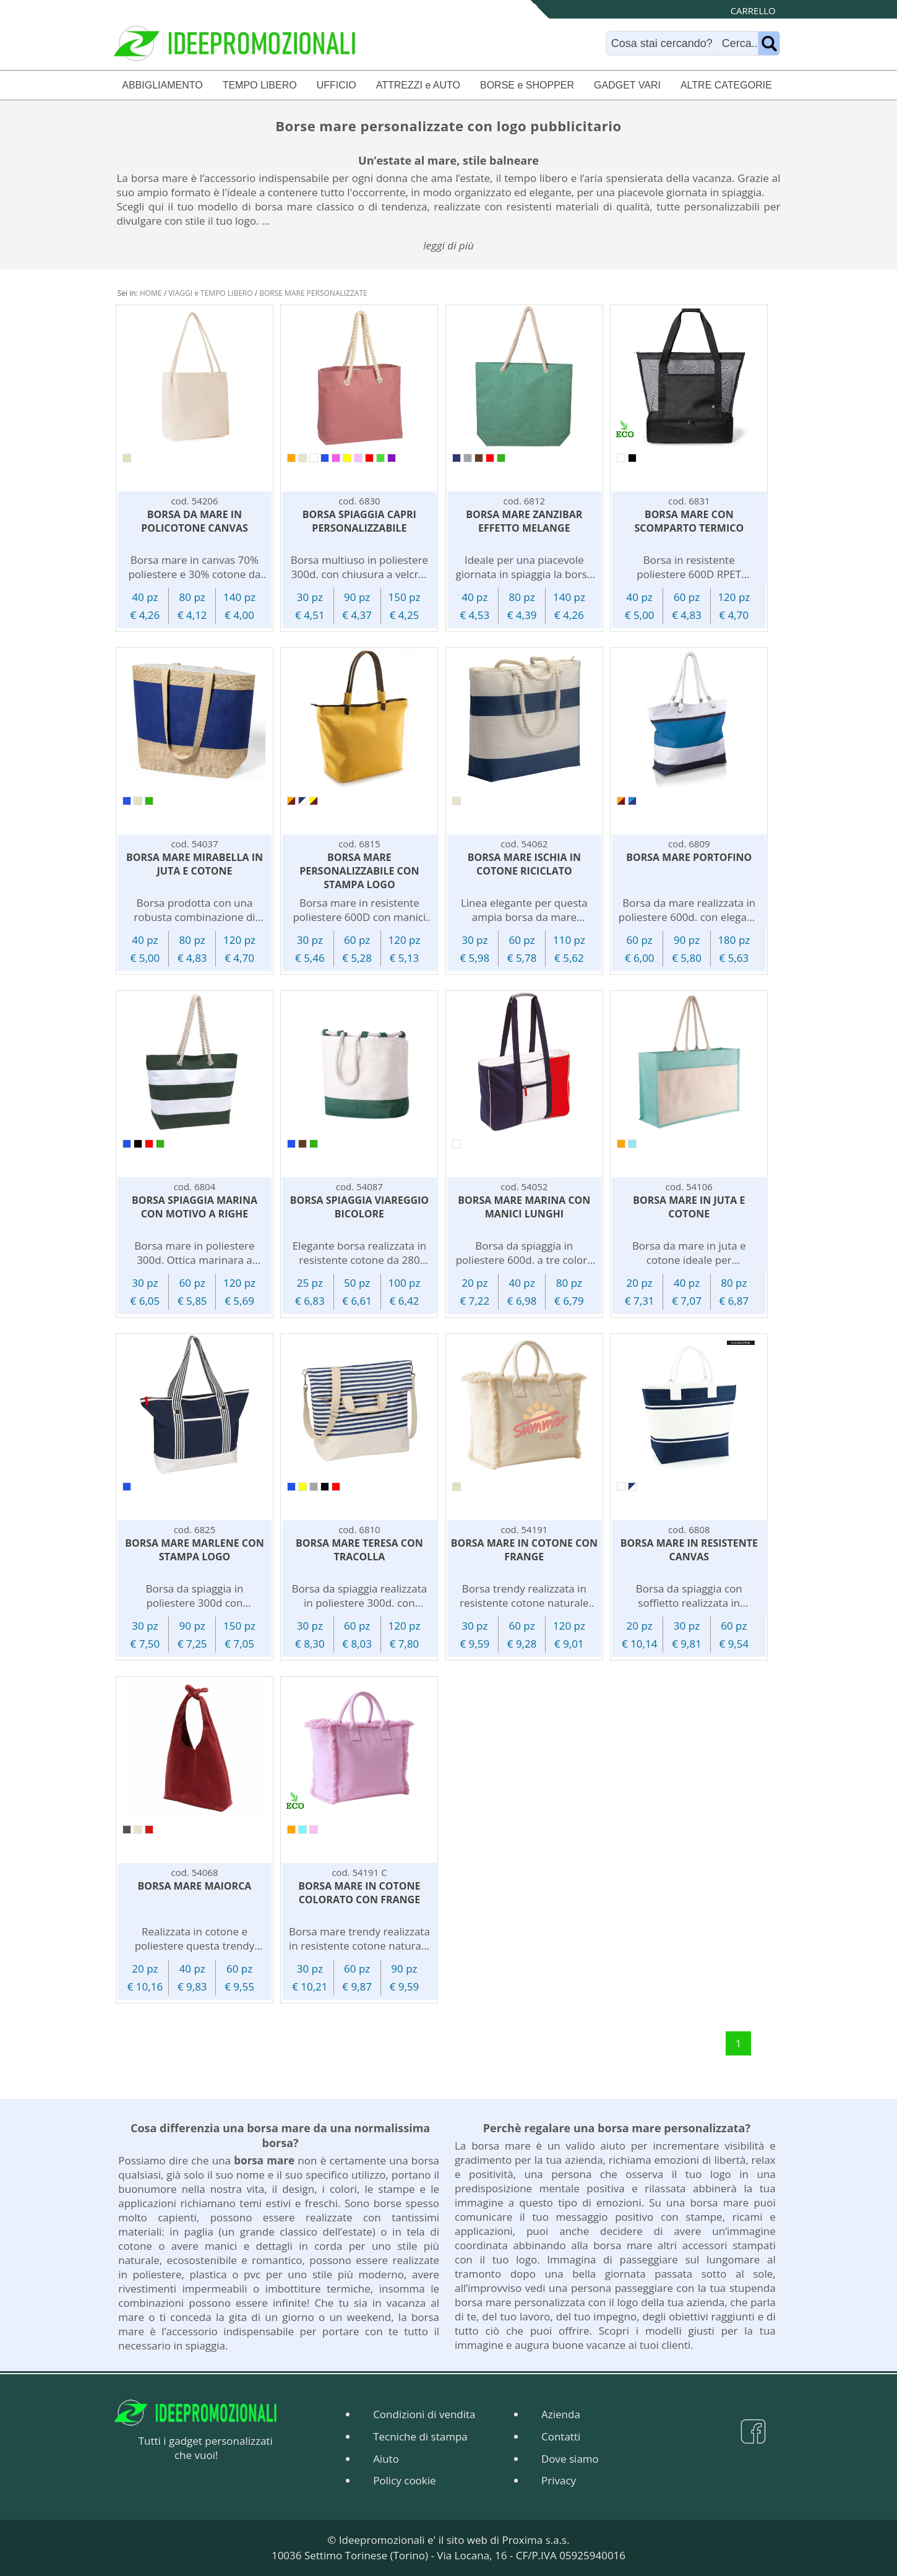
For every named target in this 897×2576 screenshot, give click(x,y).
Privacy (558, 2480)
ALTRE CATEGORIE (726, 85)
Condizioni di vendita (424, 2414)
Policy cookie (404, 2480)
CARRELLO (753, 10)
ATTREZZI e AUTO (418, 85)
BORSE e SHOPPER (527, 85)
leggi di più (448, 245)
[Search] (685, 43)
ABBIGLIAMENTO (162, 85)
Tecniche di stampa (420, 2436)
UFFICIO (336, 85)
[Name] (769, 43)
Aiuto (386, 2459)
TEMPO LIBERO (260, 85)
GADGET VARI (627, 85)
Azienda (560, 2414)
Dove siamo (570, 2459)
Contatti (560, 2436)
